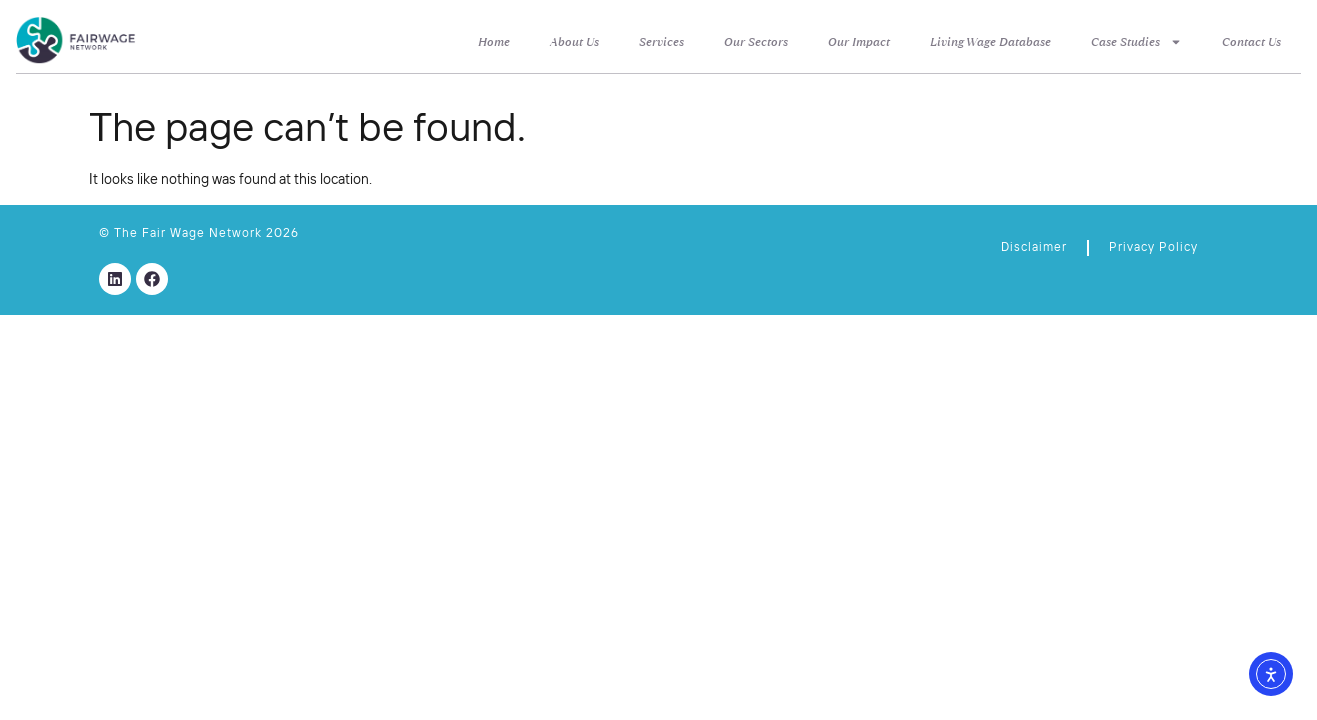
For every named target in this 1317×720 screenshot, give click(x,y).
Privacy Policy (1153, 248)
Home (494, 42)
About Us (574, 42)
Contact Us (1251, 42)
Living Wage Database (990, 42)
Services (661, 42)
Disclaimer (1034, 248)
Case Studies (1136, 42)
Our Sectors (756, 42)
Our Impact (859, 42)
